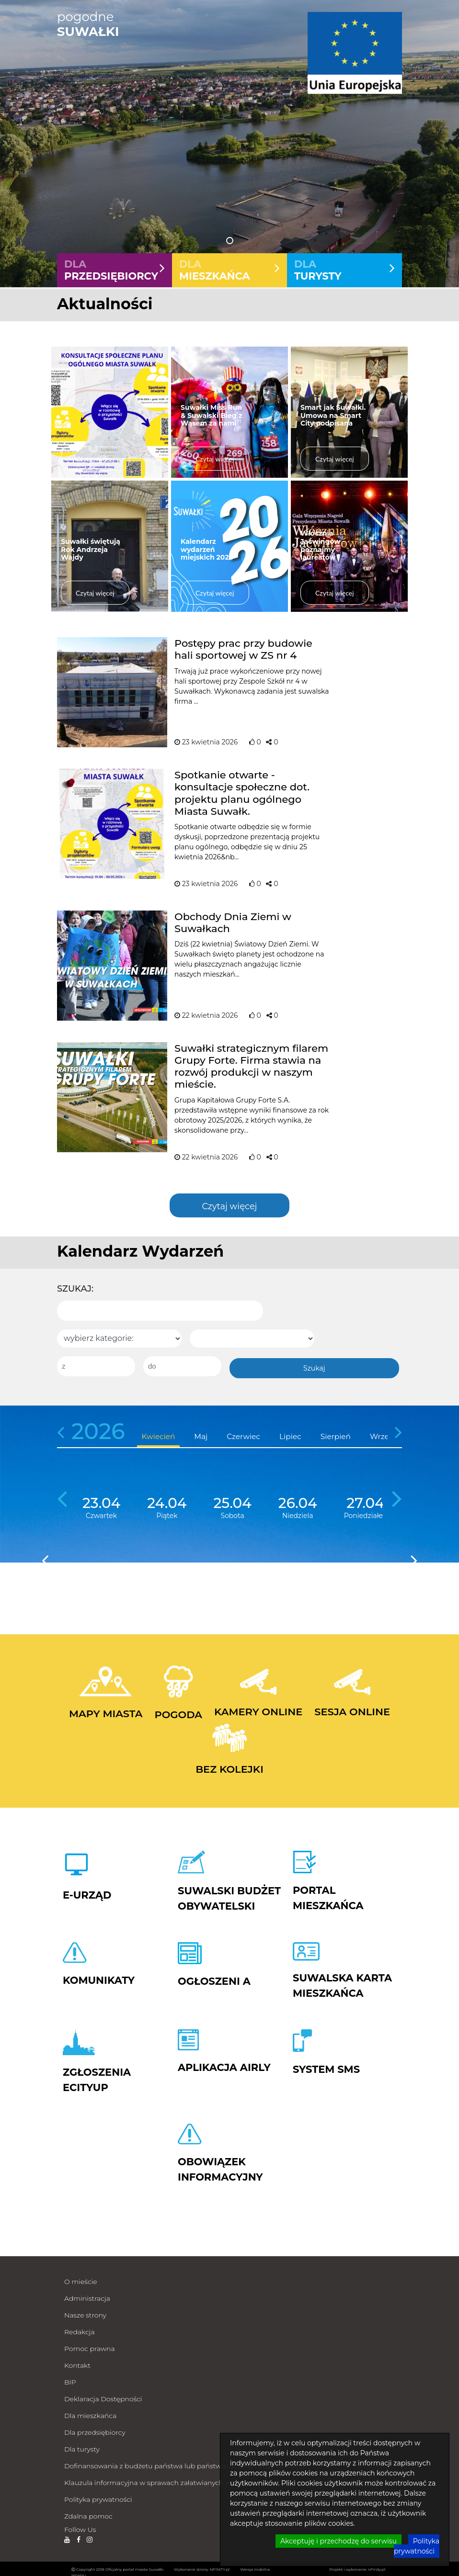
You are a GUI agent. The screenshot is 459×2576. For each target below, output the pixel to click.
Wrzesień (387, 1434)
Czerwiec (243, 1434)
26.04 (297, 1501)
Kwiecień (158, 1434)
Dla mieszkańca (90, 2413)
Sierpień (336, 1434)
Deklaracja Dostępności (103, 2397)
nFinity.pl (376, 2567)
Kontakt (77, 2363)
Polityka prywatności (98, 2497)
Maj (200, 1434)
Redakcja (79, 2330)
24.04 (166, 1501)
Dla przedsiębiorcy (95, 2430)
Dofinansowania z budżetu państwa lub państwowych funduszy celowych (185, 2464)
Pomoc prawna (89, 2346)
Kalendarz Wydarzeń (140, 1251)
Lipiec (290, 1434)
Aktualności (104, 303)
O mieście (80, 2279)
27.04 (365, 1501)
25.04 (232, 1501)
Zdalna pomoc (88, 2514)
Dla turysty (82, 2447)
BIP (70, 2380)
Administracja (87, 2296)
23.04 (101, 1501)
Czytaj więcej (229, 1206)
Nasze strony (85, 2313)
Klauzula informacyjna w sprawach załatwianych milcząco (159, 2480)
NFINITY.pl (220, 2567)
